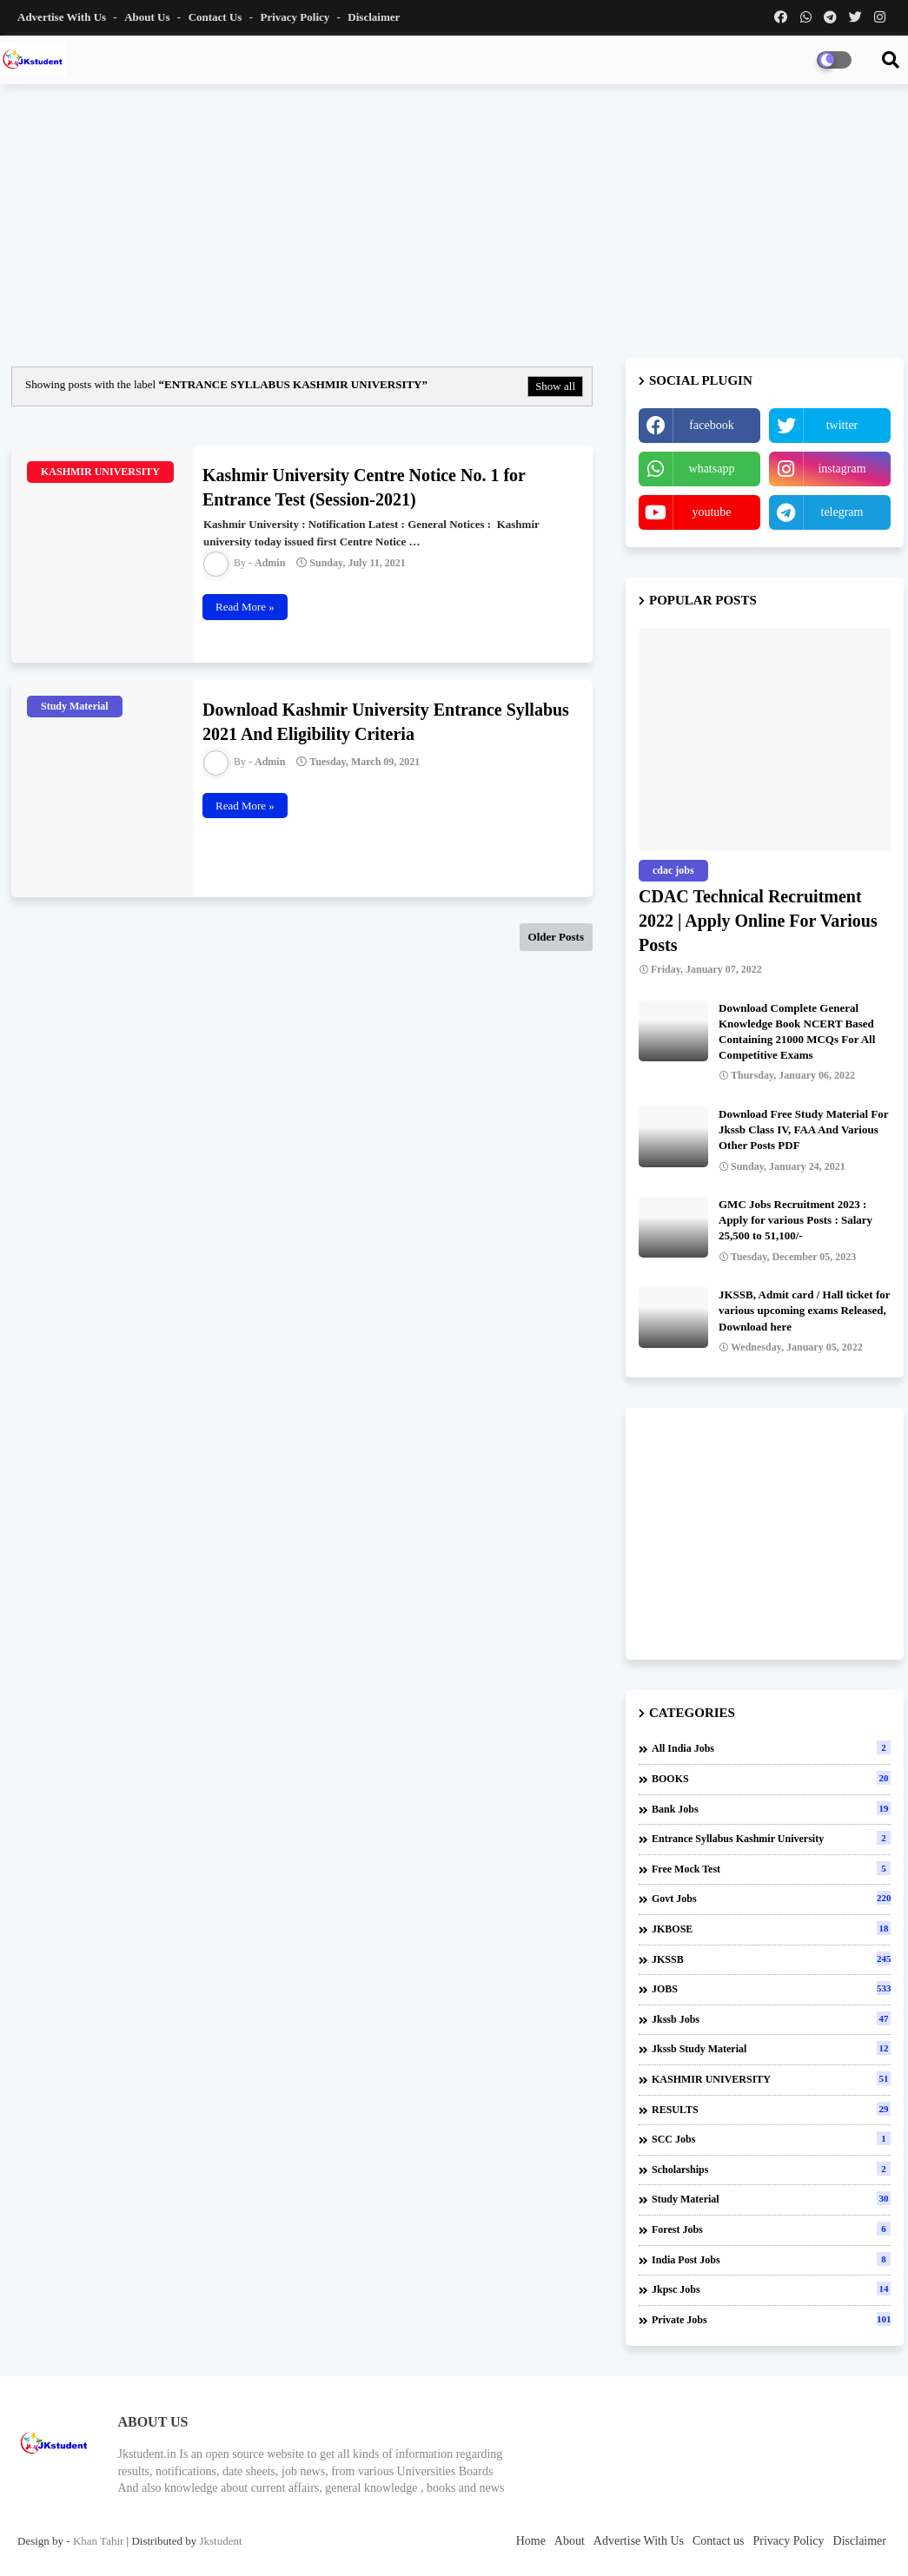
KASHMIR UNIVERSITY (771, 2078)
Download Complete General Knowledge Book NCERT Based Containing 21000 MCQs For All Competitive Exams (797, 1031)
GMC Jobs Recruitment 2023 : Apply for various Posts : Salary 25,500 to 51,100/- (795, 1220)
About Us (148, 16)
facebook (711, 425)
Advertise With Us (63, 16)
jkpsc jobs (771, 2288)
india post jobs (771, 2259)
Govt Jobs (771, 1898)
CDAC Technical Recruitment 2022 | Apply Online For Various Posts (758, 920)
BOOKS (771, 1778)
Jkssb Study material (771, 2048)
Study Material (771, 2198)
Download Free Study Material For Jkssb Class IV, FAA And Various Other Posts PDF (803, 1129)
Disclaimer (374, 16)
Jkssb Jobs (771, 2018)
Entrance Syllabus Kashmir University (771, 1838)
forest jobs (771, 2229)
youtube (711, 512)
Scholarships (771, 2169)
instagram (841, 468)
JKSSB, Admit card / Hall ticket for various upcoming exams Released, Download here (804, 1310)
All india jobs (771, 1747)
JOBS (771, 1988)
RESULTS (771, 2109)
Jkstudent (220, 2540)
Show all (555, 386)
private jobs (771, 2319)
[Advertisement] (454, 223)
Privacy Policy (296, 16)
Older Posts (556, 936)
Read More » (245, 606)
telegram (842, 512)
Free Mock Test (771, 1868)
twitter (842, 425)
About (569, 2540)
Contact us (217, 16)
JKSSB (771, 1958)
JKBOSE (771, 1928)
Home (531, 2540)
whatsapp (712, 468)
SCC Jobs (771, 2138)
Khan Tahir (98, 2540)
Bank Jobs (771, 1808)
